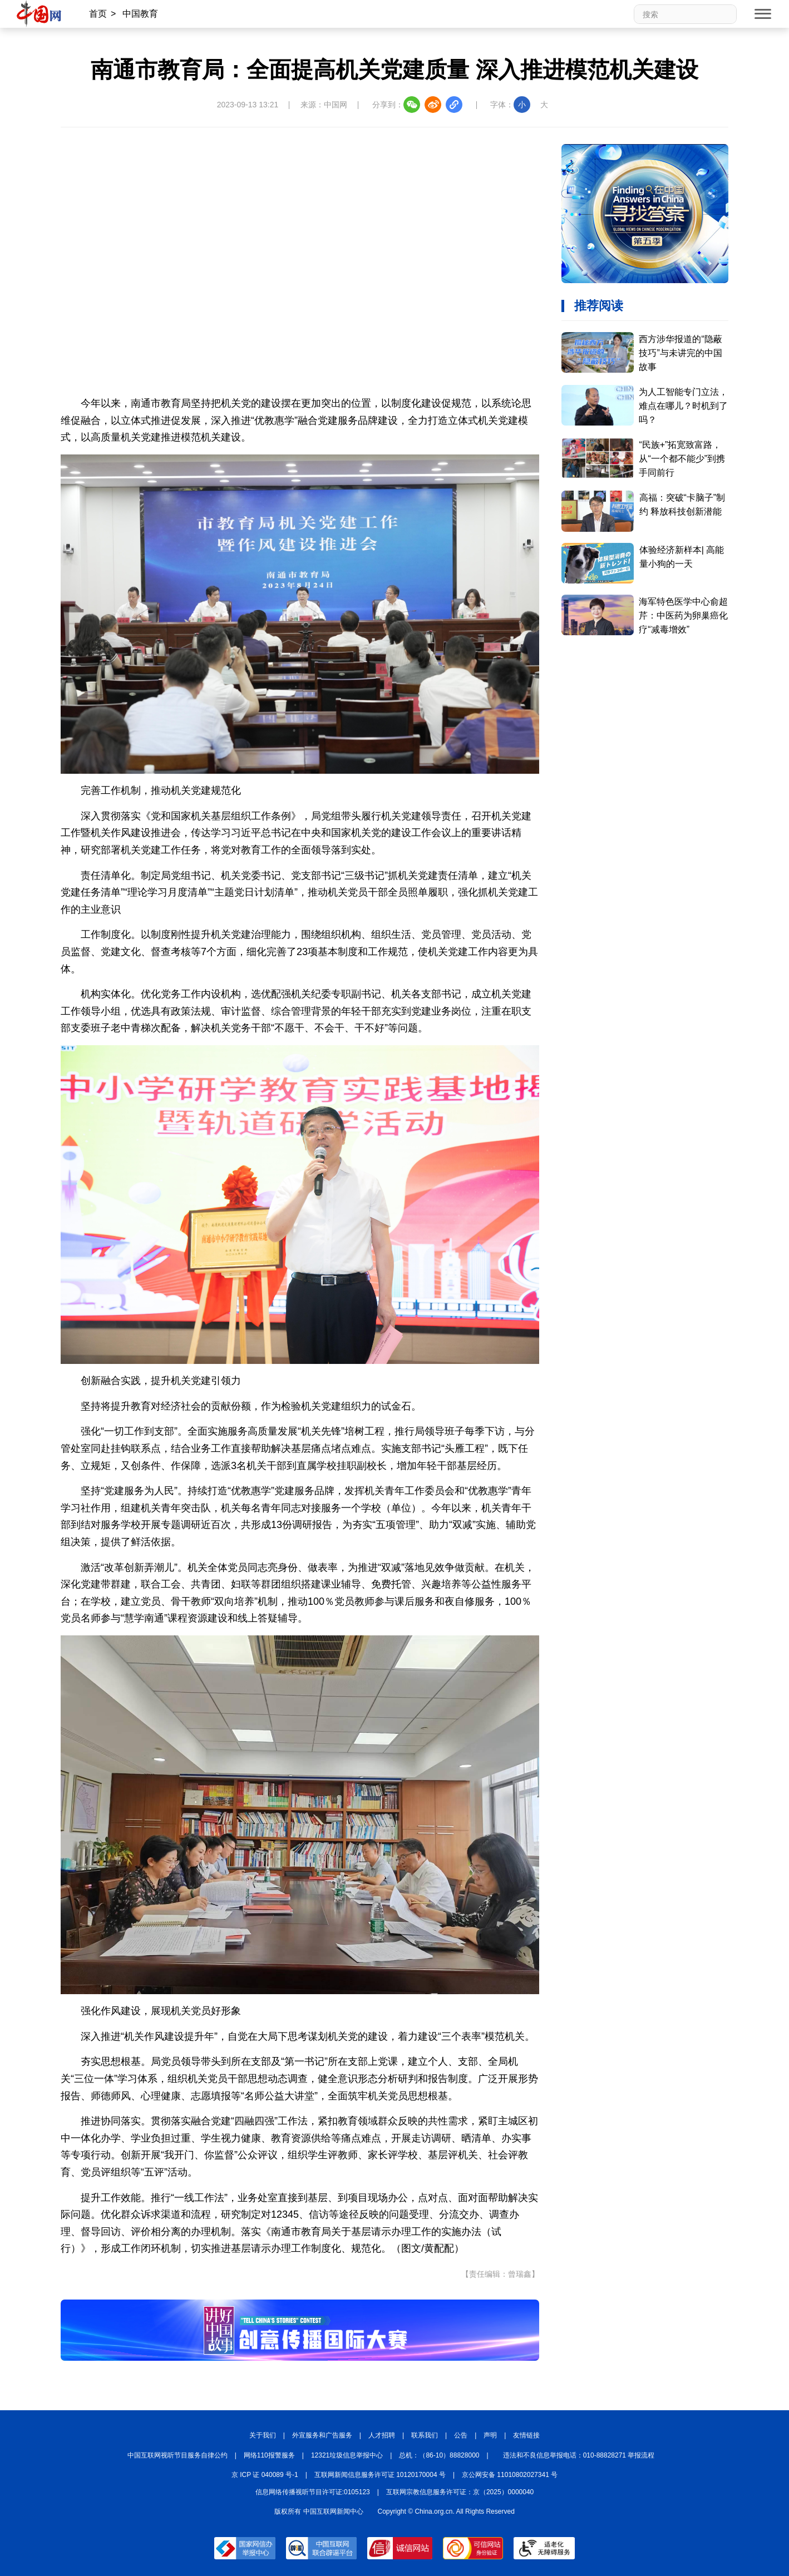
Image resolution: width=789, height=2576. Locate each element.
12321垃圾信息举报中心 (347, 2455)
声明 (490, 2435)
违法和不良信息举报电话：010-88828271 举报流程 (579, 2455)
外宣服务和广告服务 (322, 2435)
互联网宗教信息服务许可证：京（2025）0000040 (460, 2492)
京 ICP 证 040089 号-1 (264, 2475)
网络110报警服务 (269, 2455)
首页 (98, 13)
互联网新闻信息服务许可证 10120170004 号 (380, 2475)
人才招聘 (381, 2435)
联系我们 (424, 2435)
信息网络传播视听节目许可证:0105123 (312, 2492)
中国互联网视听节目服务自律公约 (177, 2455)
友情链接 (526, 2435)
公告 (460, 2435)
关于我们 (262, 2435)
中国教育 (140, 13)
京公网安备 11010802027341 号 (510, 2475)
